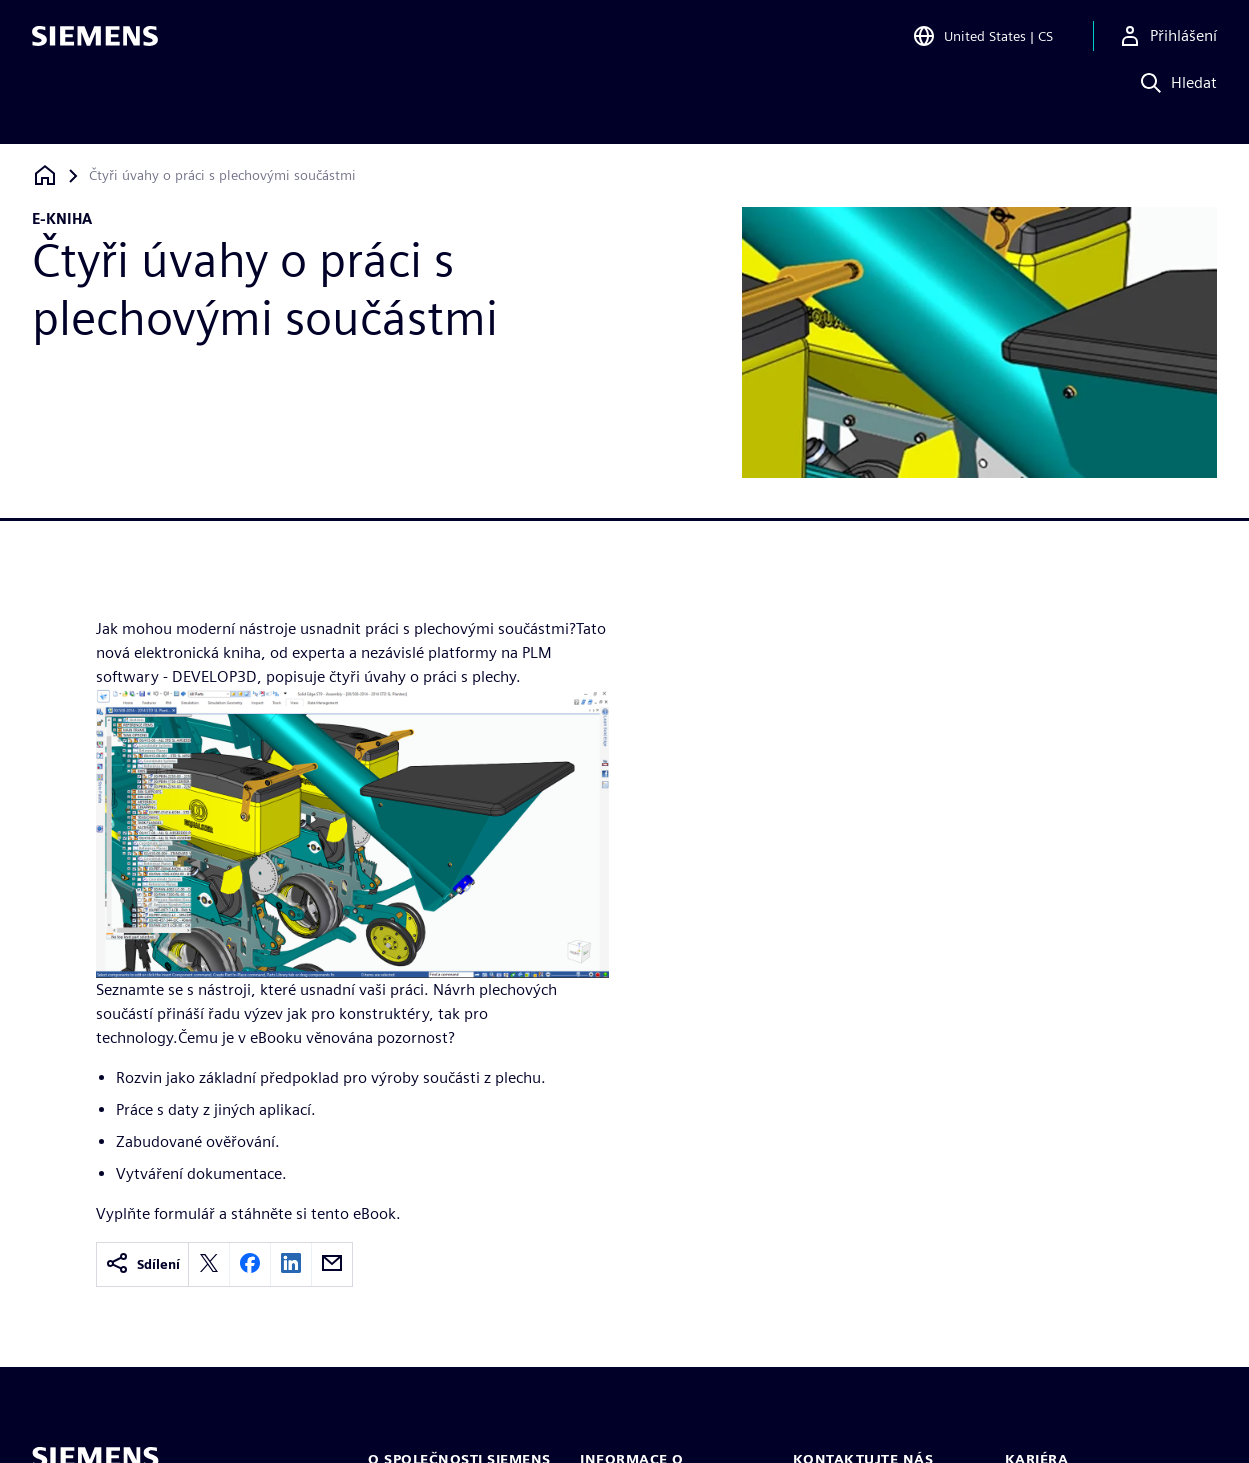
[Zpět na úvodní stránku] (45, 175)
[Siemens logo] (95, 44)
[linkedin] (291, 1264)
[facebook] (250, 1264)
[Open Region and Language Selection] (982, 44)
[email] (332, 1264)
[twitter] (209, 1264)
